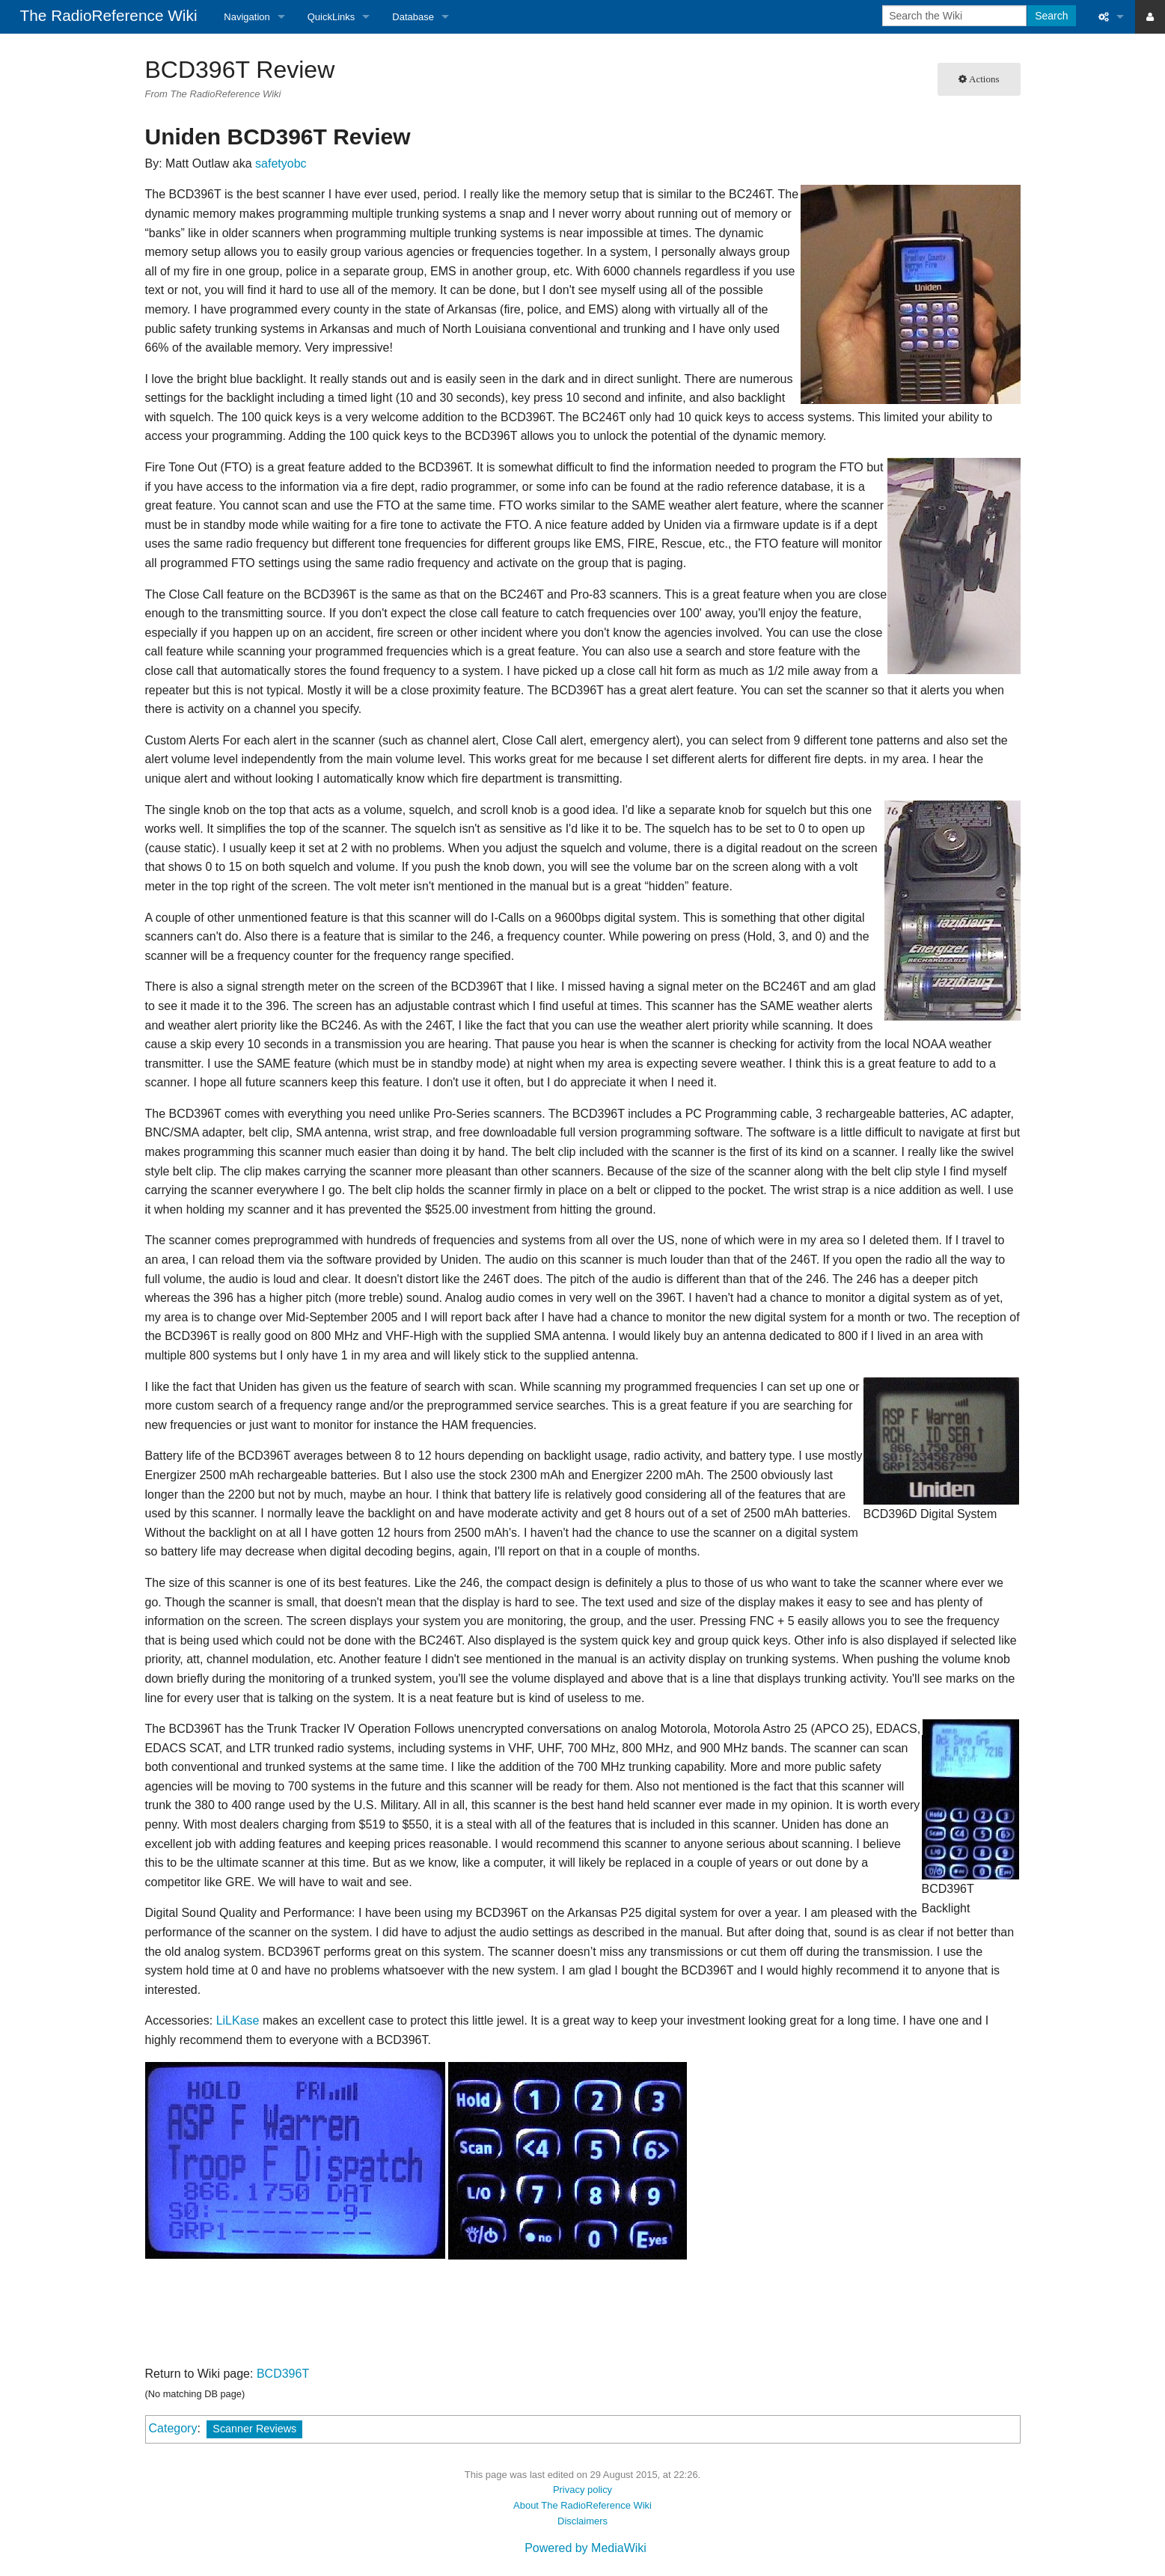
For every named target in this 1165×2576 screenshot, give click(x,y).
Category (173, 2428)
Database (413, 16)
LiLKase (238, 2020)
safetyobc (280, 163)
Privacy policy (582, 2489)
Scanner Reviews (254, 2429)
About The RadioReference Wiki (582, 2505)
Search (1051, 16)
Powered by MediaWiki (585, 2548)
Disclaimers (582, 2521)
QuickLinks (331, 16)
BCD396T (283, 2373)
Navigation (246, 16)
